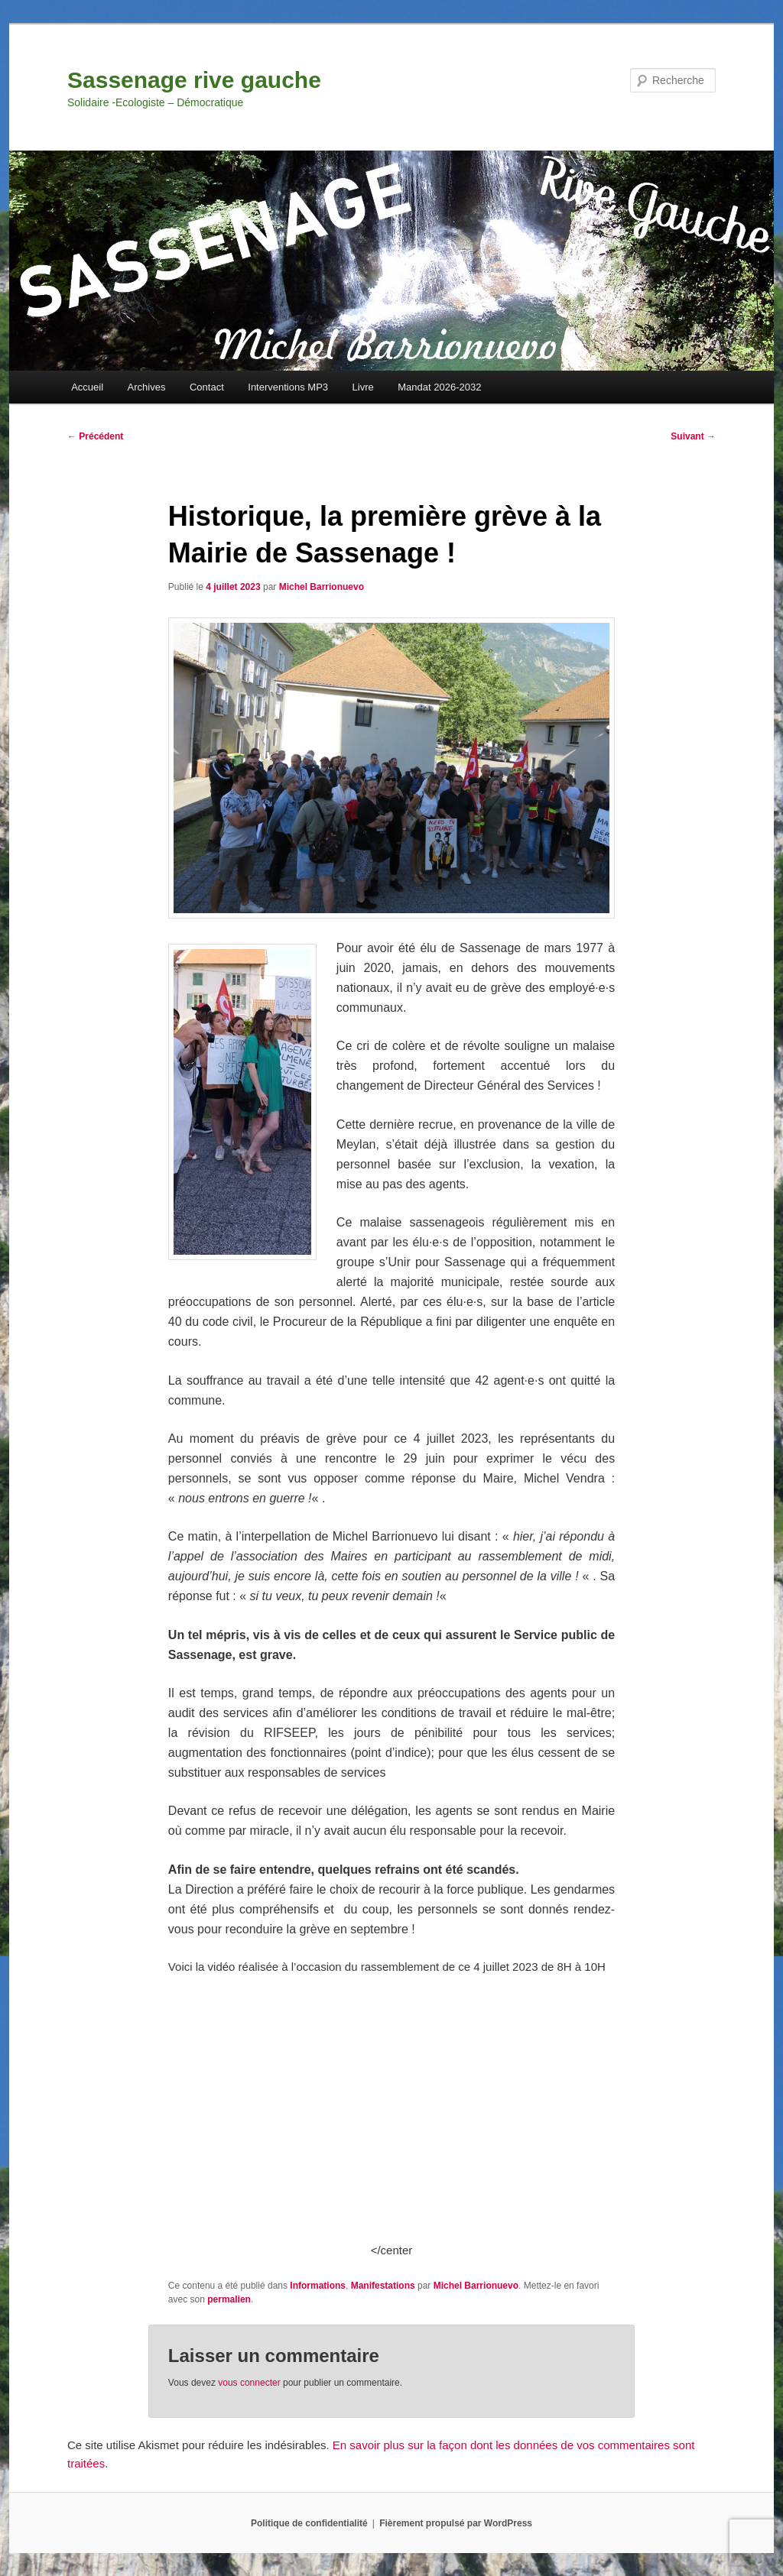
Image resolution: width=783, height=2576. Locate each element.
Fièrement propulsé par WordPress (455, 2523)
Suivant (693, 436)
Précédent (95, 436)
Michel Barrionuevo (321, 587)
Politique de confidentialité (309, 2523)
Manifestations (383, 2285)
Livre (363, 387)
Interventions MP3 (288, 387)
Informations (318, 2285)
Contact (207, 387)
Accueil (87, 387)
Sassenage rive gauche (194, 79)
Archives (147, 387)
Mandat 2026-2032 (439, 387)
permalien (229, 2299)
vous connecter (249, 2382)
